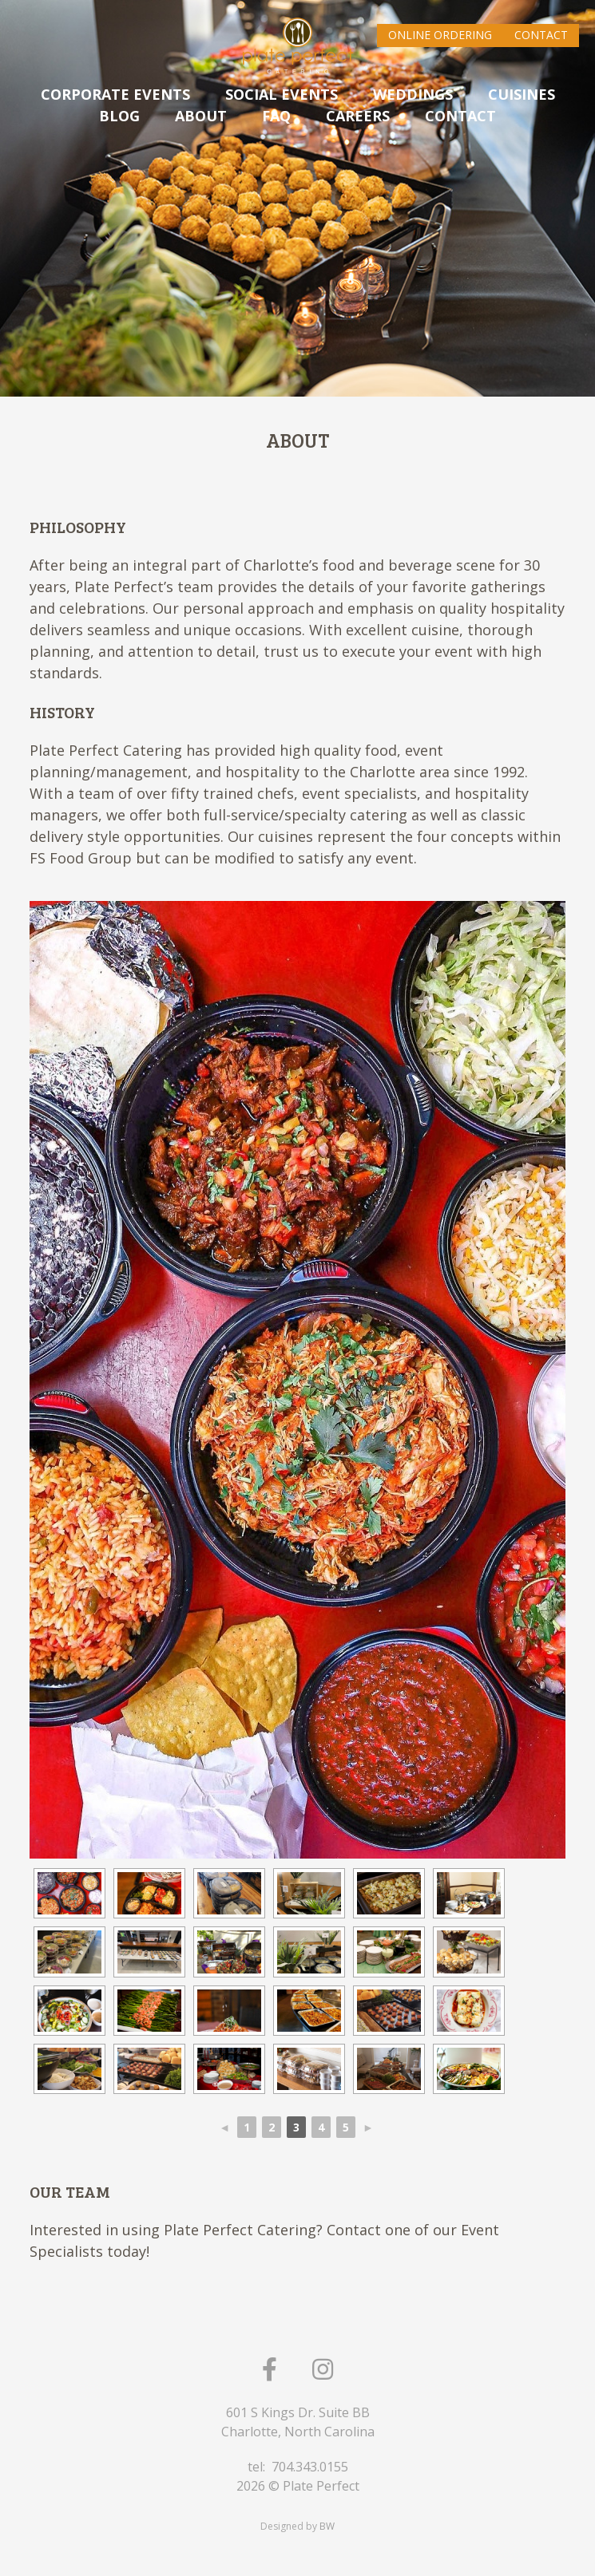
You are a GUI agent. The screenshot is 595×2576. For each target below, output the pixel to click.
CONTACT (460, 115)
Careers (358, 115)
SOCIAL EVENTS (281, 94)
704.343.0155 (310, 2466)
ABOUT (201, 115)
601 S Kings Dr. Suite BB (298, 2412)
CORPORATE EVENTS (115, 94)
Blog (119, 115)
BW (327, 2526)
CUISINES (521, 94)
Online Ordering (440, 34)
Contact (541, 34)
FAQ (276, 115)
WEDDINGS (413, 94)
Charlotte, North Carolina (298, 2431)
